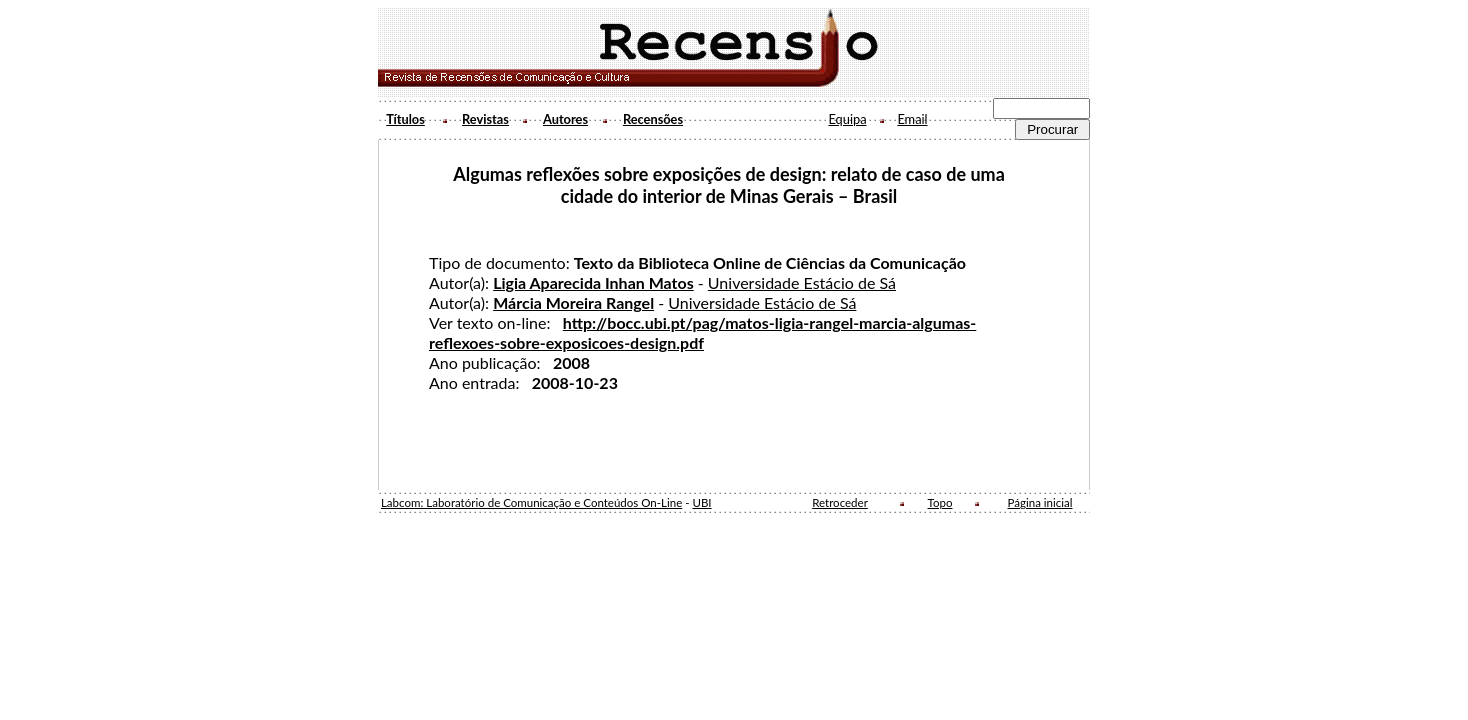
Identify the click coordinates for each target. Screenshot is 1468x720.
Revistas (485, 119)
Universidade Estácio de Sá (802, 282)
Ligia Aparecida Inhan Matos (593, 282)
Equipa (847, 119)
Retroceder (840, 502)
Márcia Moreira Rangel (573, 302)
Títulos (405, 119)
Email (912, 119)
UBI (701, 502)
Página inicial (1040, 502)
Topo (940, 502)
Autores (565, 119)
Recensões (653, 119)
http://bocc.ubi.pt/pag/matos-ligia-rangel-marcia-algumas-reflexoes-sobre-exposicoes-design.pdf (702, 332)
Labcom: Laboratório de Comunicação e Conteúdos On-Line (531, 502)
